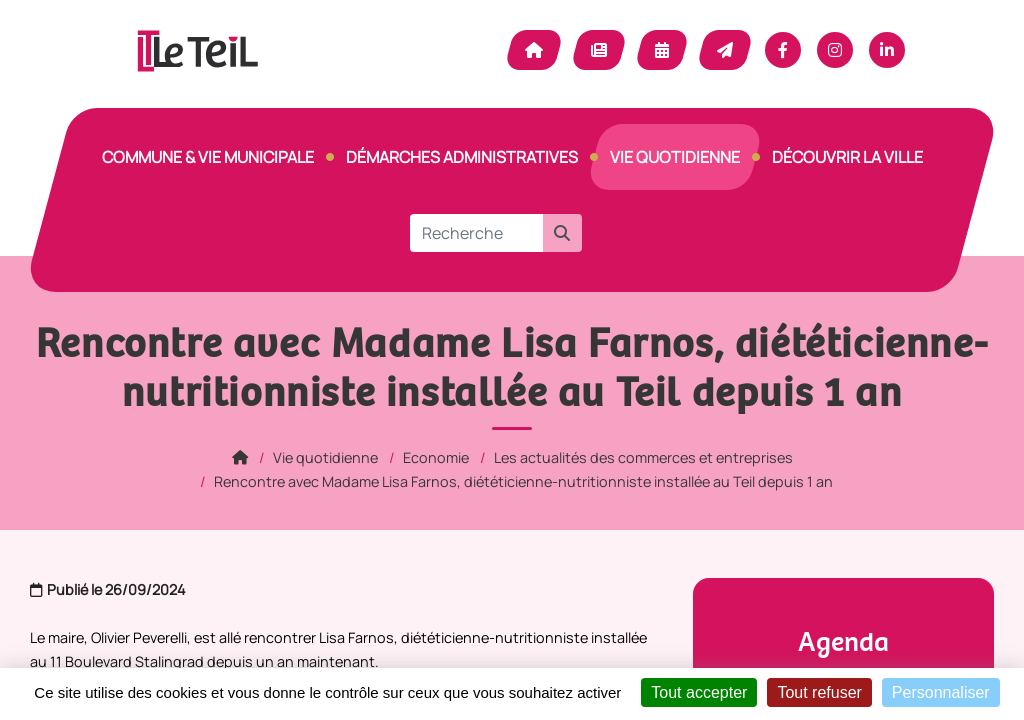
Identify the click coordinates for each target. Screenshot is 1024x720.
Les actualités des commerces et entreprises (643, 457)
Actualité (599, 50)
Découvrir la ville (847, 157)
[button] (562, 233)
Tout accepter (699, 692)
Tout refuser (819, 692)
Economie (436, 457)
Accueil (534, 50)
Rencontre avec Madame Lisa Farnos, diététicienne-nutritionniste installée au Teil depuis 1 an (523, 481)
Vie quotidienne (675, 157)
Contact (725, 50)
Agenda (662, 50)
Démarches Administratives (462, 157)
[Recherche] (476, 233)
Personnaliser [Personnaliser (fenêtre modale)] (941, 692)
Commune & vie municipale (208, 157)
